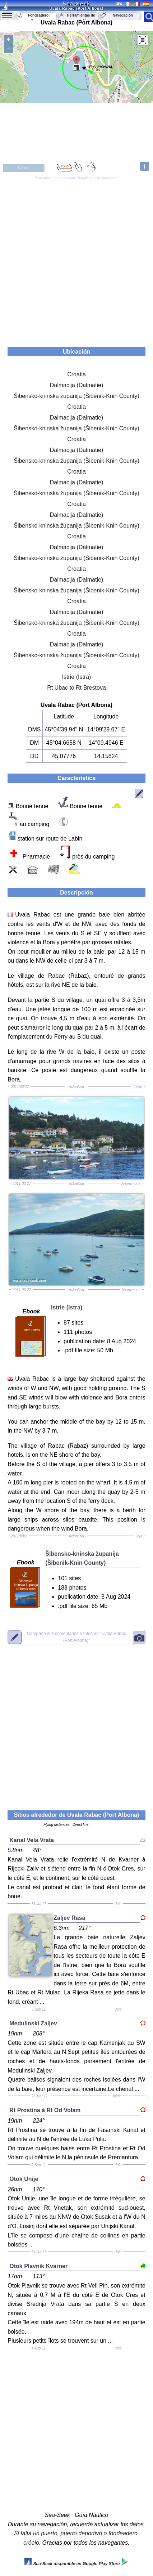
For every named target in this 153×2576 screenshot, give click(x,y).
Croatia (76, 374)
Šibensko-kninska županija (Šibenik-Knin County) (76, 396)
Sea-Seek (76, 3)
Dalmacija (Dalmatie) (76, 385)
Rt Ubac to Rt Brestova (76, 688)
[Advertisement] (76, 259)
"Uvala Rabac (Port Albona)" (76, 1637)
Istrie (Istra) (76, 677)
